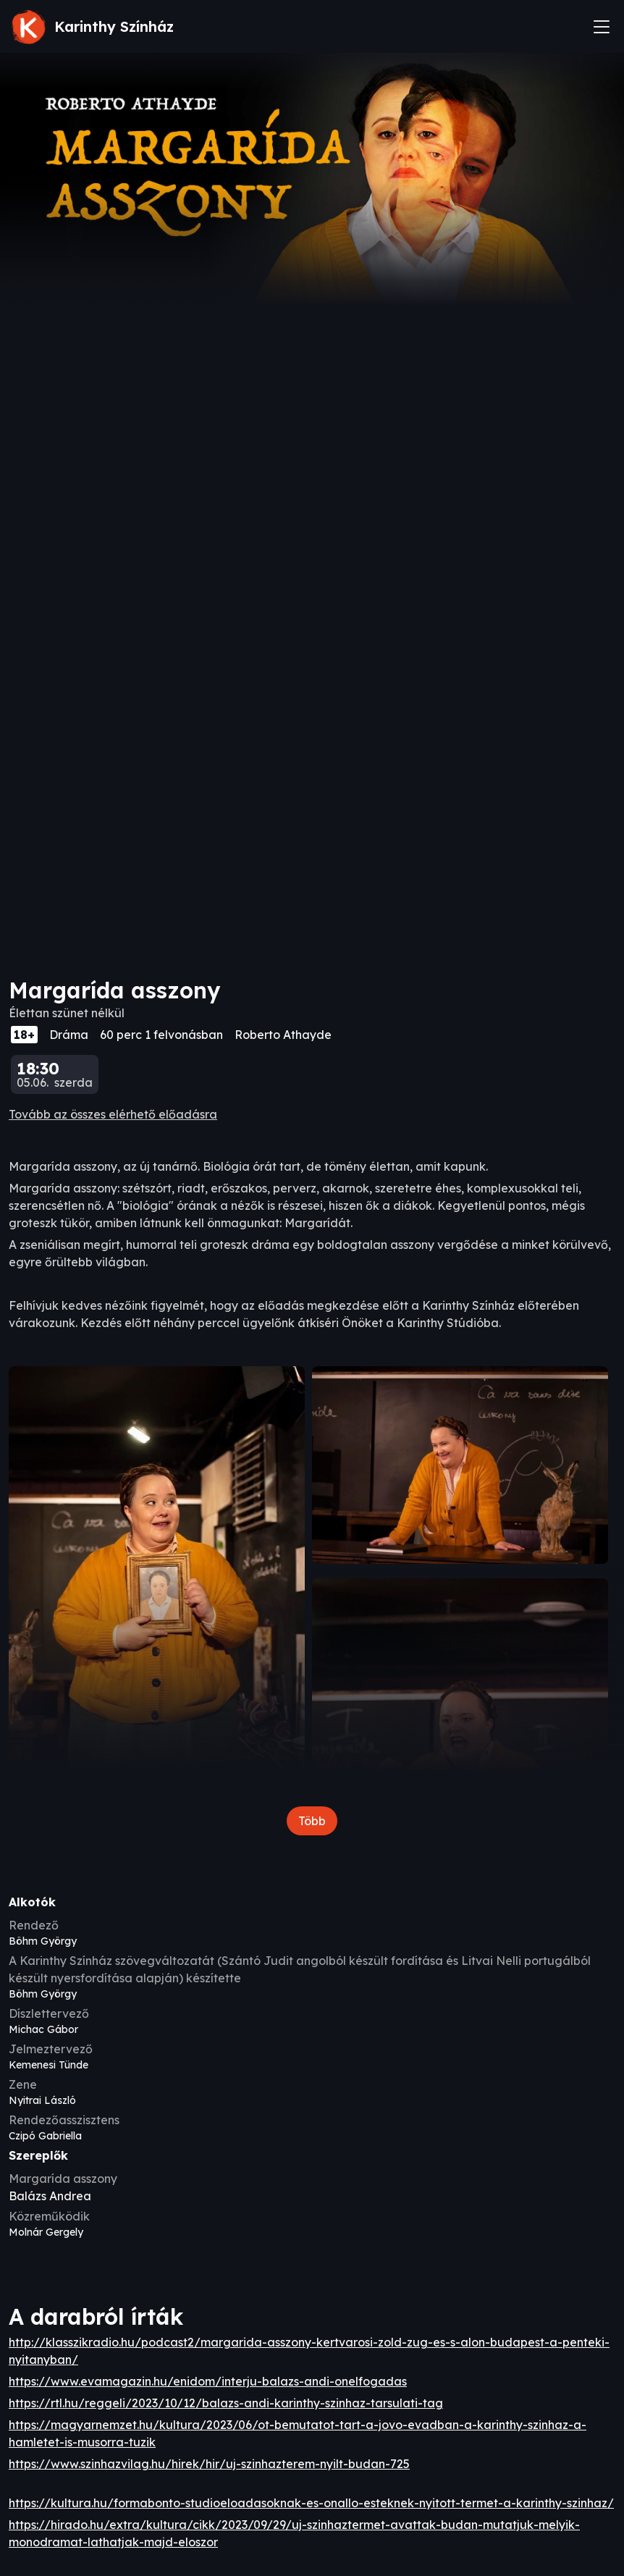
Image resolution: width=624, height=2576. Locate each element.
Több (312, 1821)
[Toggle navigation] (601, 26)
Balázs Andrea (50, 2196)
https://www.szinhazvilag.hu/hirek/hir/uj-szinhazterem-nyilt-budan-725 (209, 2464)
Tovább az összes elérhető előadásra (113, 1114)
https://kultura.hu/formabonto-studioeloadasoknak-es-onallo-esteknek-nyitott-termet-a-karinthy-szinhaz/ (311, 2503)
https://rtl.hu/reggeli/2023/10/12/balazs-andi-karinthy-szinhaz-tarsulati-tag (226, 2403)
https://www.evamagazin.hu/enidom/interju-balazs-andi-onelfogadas (208, 2381)
